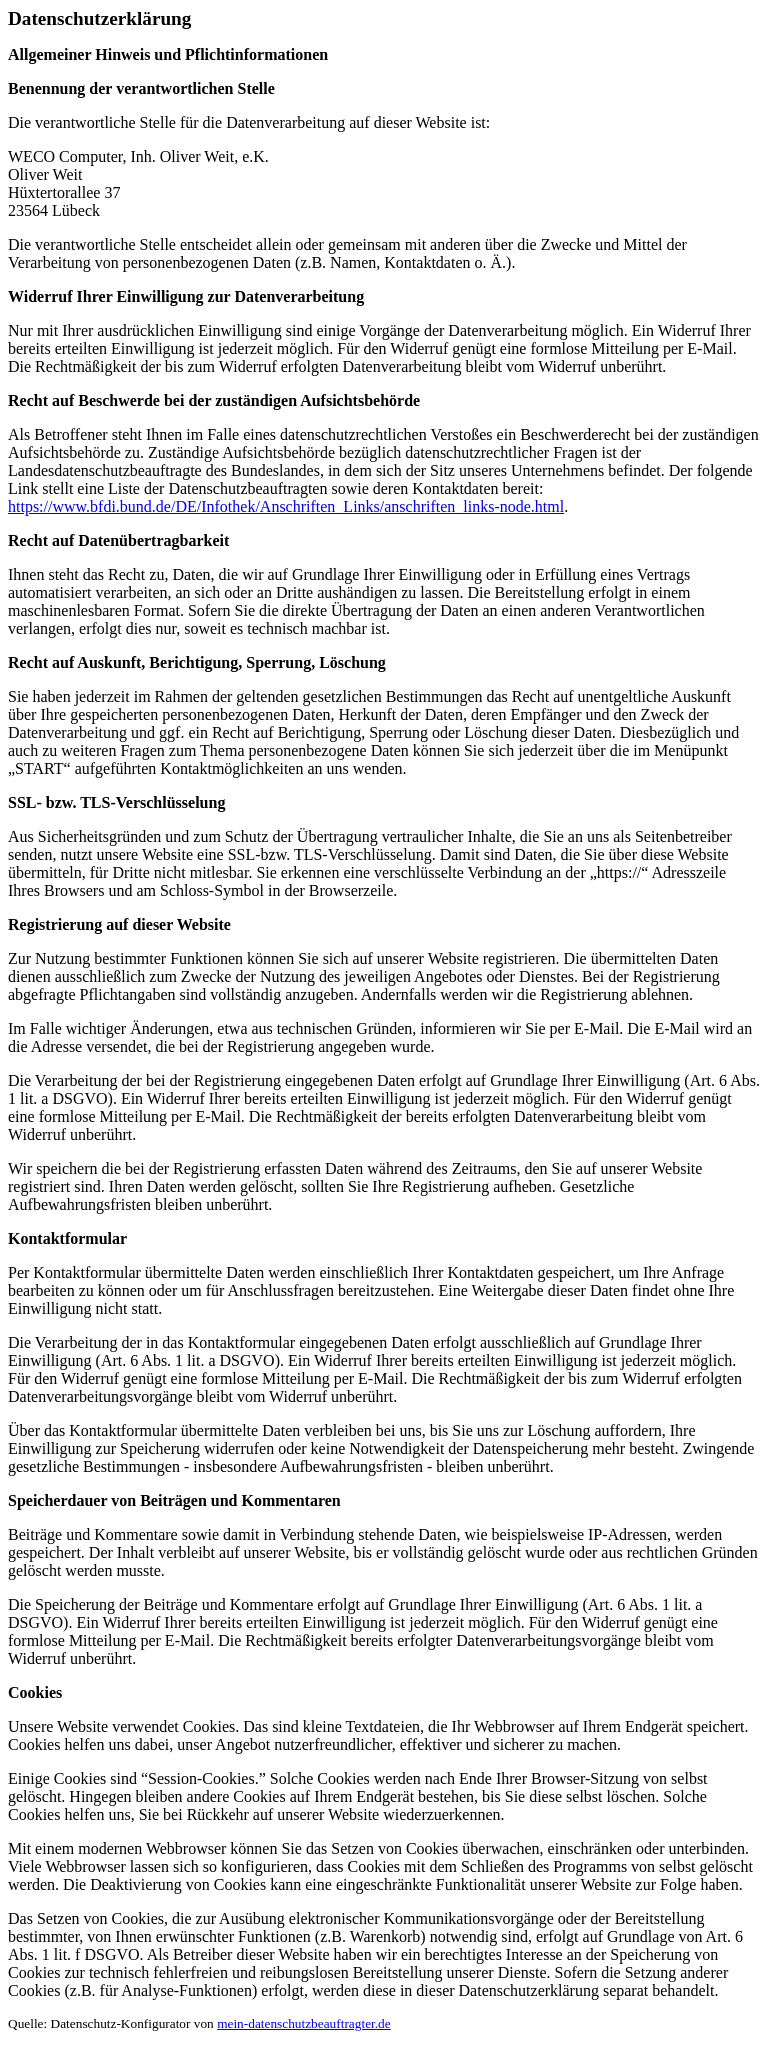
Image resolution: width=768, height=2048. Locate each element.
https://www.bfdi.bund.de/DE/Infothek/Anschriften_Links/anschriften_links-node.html (286, 506)
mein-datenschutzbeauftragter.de (304, 2023)
